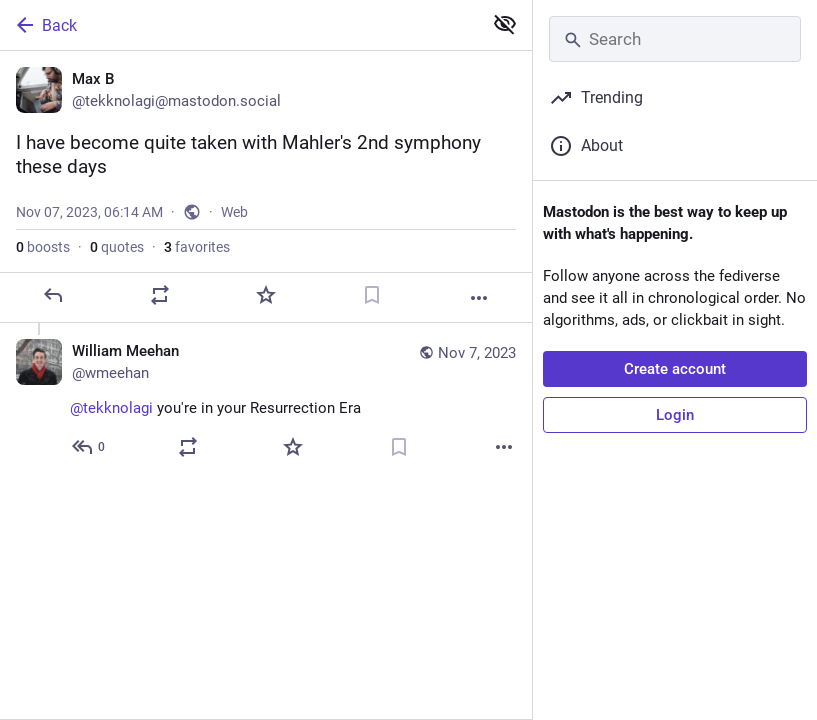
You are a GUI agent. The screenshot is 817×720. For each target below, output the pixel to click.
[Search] (675, 39)
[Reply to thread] (89, 447)
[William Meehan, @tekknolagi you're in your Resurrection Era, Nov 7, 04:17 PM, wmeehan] (266, 401)
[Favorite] (266, 295)
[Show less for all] (505, 24)
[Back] (239, 25)
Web (234, 212)
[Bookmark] (372, 295)
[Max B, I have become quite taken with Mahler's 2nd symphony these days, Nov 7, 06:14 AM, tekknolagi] (266, 187)
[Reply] (53, 295)
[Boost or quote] (160, 295)
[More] (479, 298)
